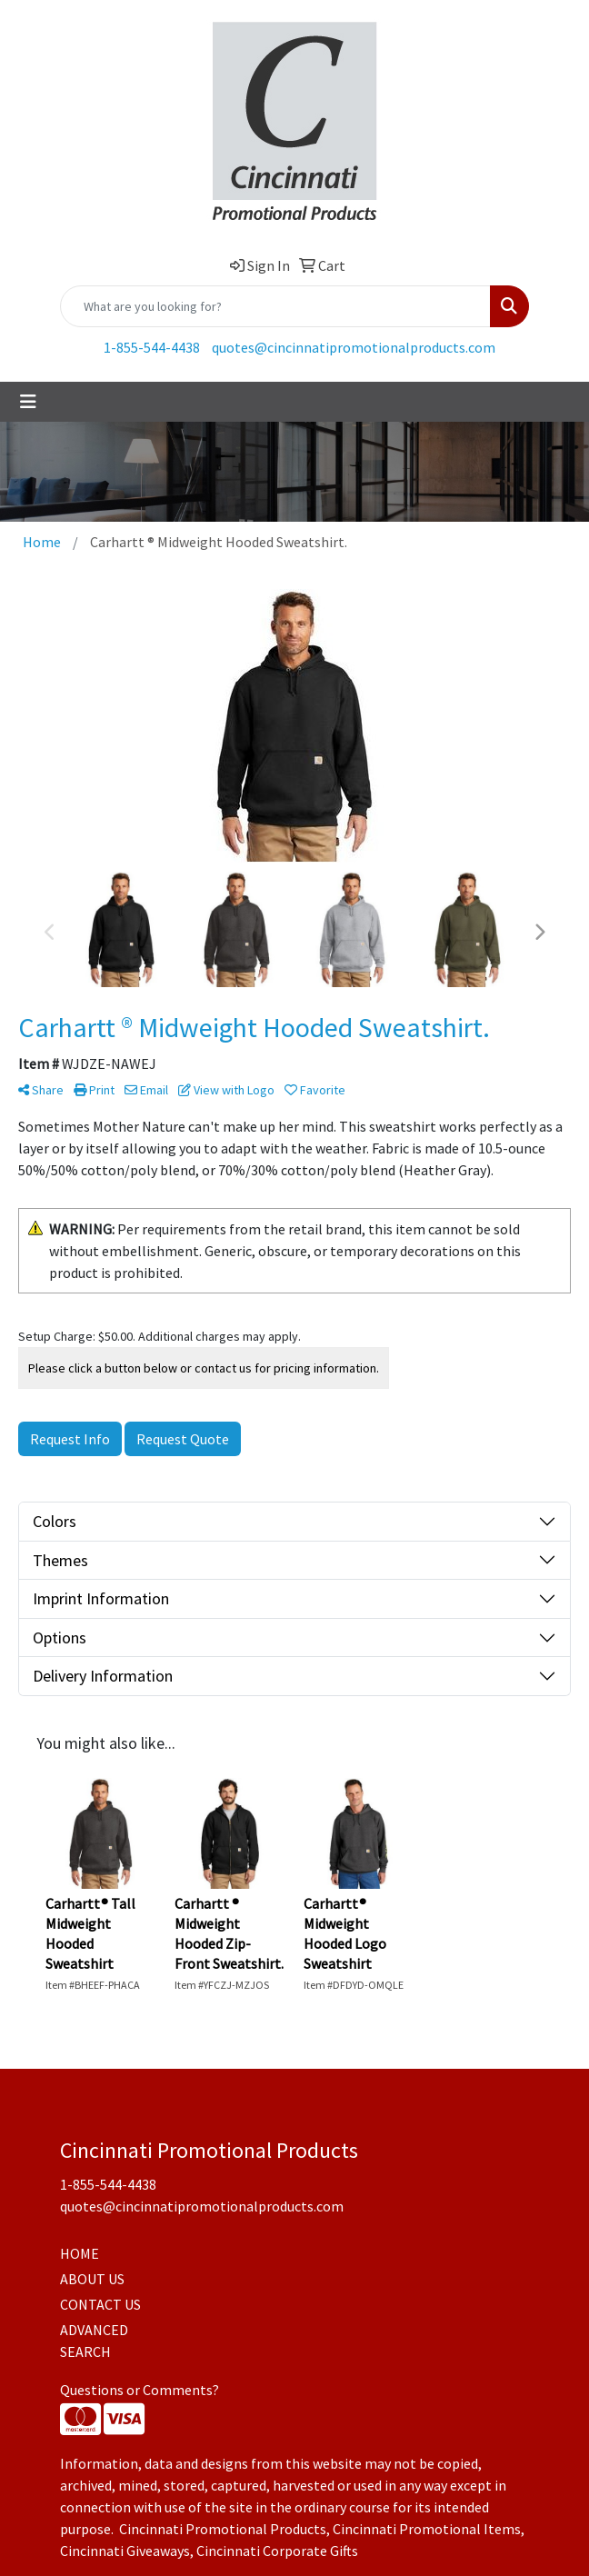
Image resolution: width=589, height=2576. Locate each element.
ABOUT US (92, 2279)
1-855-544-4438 (152, 347)
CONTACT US (100, 2304)
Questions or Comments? (139, 2390)
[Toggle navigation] (28, 401)
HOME (79, 2253)
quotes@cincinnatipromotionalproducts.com (353, 347)
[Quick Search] (275, 306)
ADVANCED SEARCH (94, 2341)
